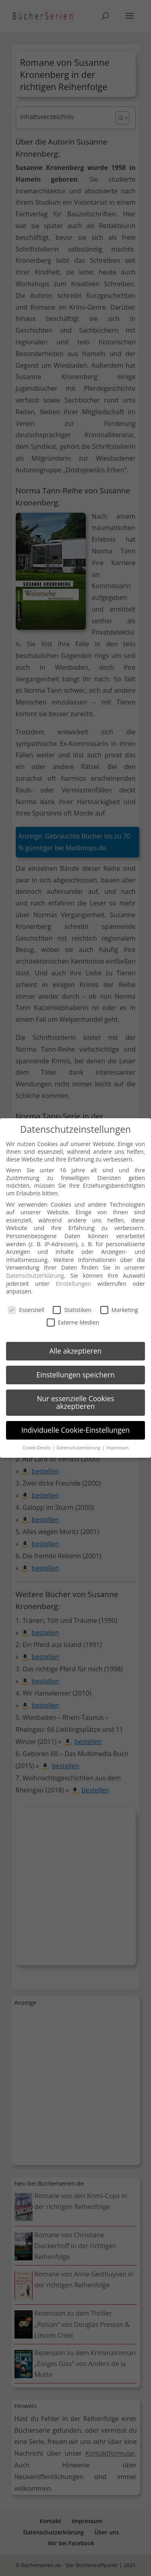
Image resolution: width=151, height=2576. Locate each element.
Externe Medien (73, 1322)
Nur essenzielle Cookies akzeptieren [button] (75, 1402)
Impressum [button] (117, 1447)
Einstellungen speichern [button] (75, 1374)
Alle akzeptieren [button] (75, 1351)
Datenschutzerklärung (35, 1275)
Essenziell (26, 1310)
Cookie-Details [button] (37, 1447)
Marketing (119, 1310)
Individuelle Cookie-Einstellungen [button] (75, 1430)
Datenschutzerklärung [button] (79, 1447)
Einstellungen (73, 1283)
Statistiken (72, 1310)
